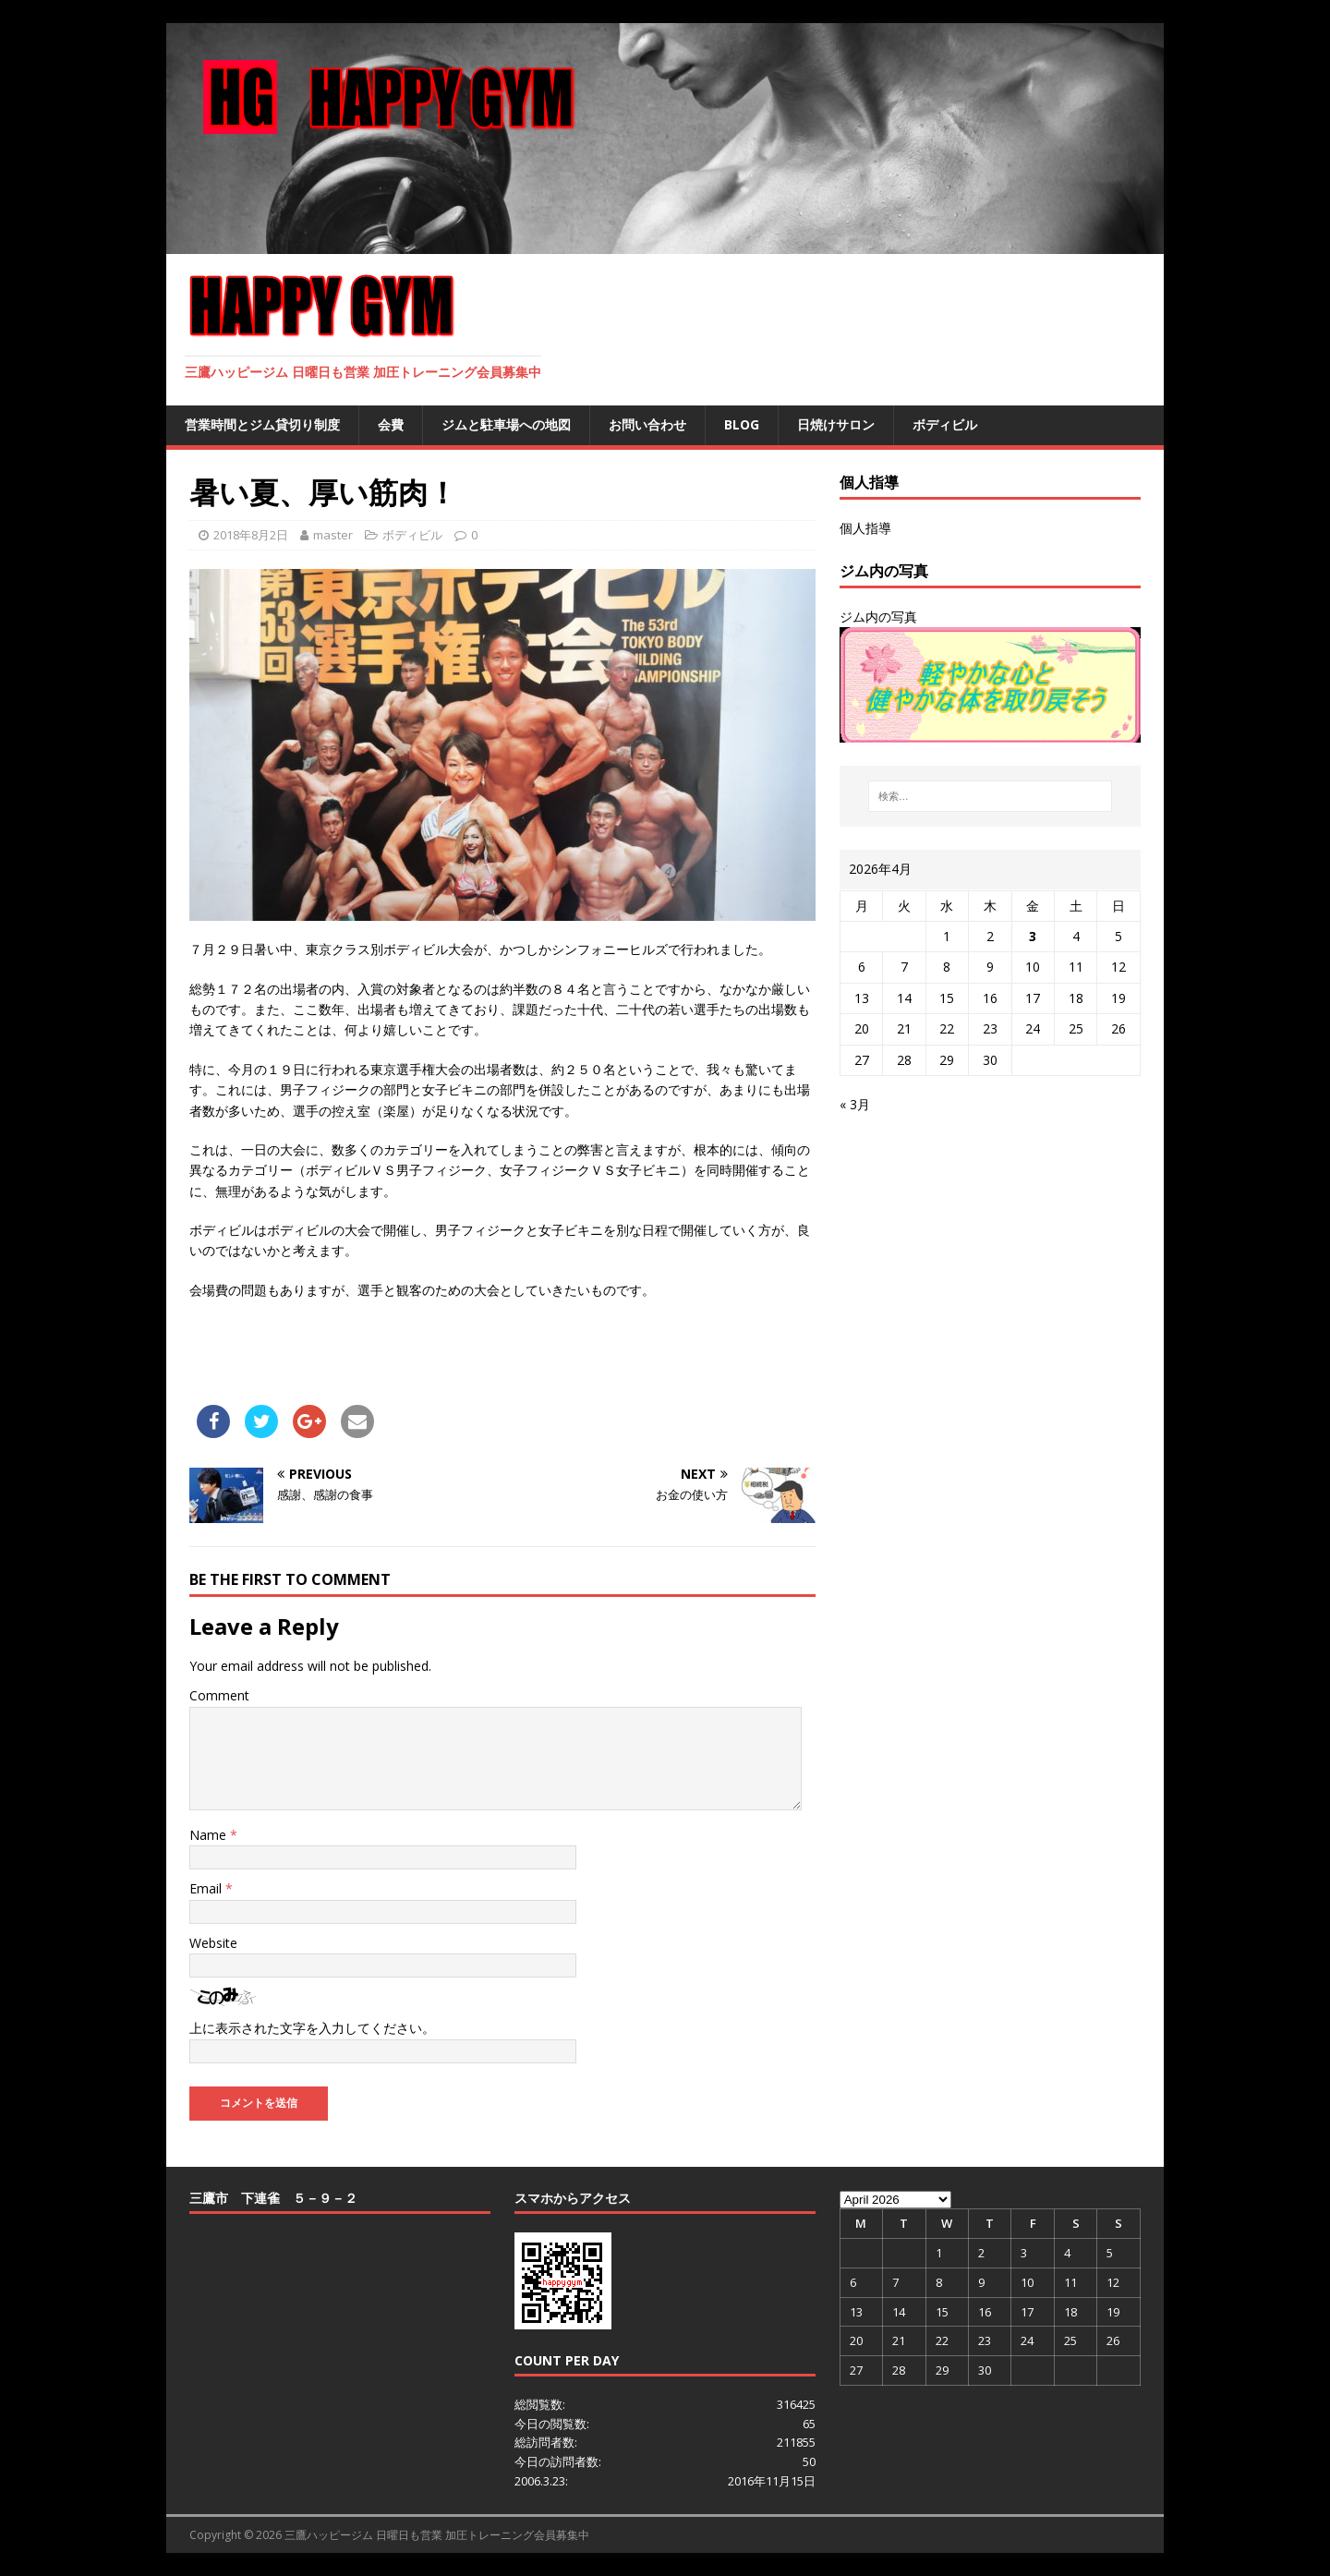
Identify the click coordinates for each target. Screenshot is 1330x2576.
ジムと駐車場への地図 (506, 424)
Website (213, 1943)
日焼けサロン (836, 424)
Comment (219, 1695)
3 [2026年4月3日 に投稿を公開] (1032, 936)
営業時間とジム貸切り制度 (262, 424)
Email (207, 1888)
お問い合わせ (647, 424)
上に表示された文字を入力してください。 (312, 2028)
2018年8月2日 (250, 534)
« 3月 (855, 1104)
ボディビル (945, 424)
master (333, 534)
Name (209, 1835)
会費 (391, 424)
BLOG (741, 424)
